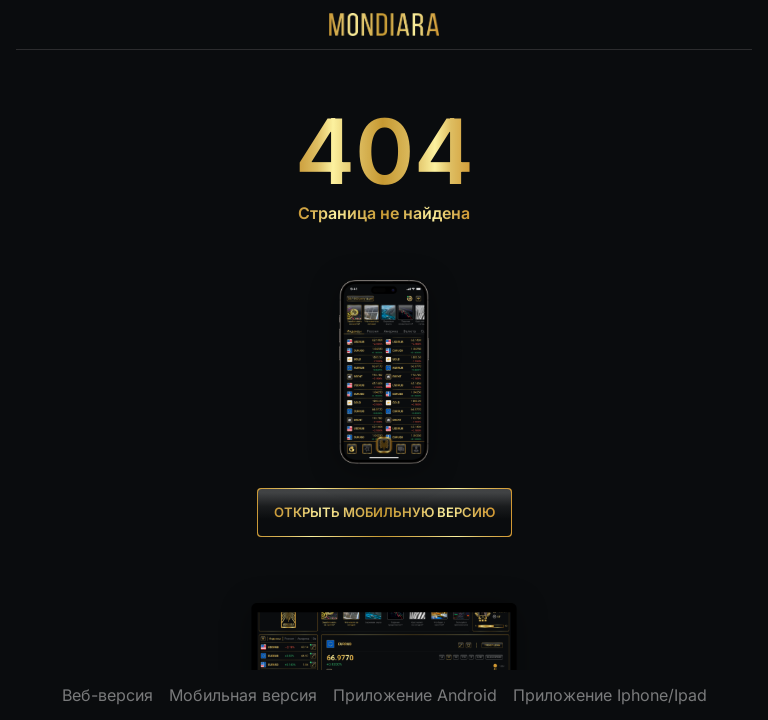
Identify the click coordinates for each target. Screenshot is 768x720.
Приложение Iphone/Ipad (610, 695)
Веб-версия (107, 695)
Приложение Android (415, 695)
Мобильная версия (243, 695)
